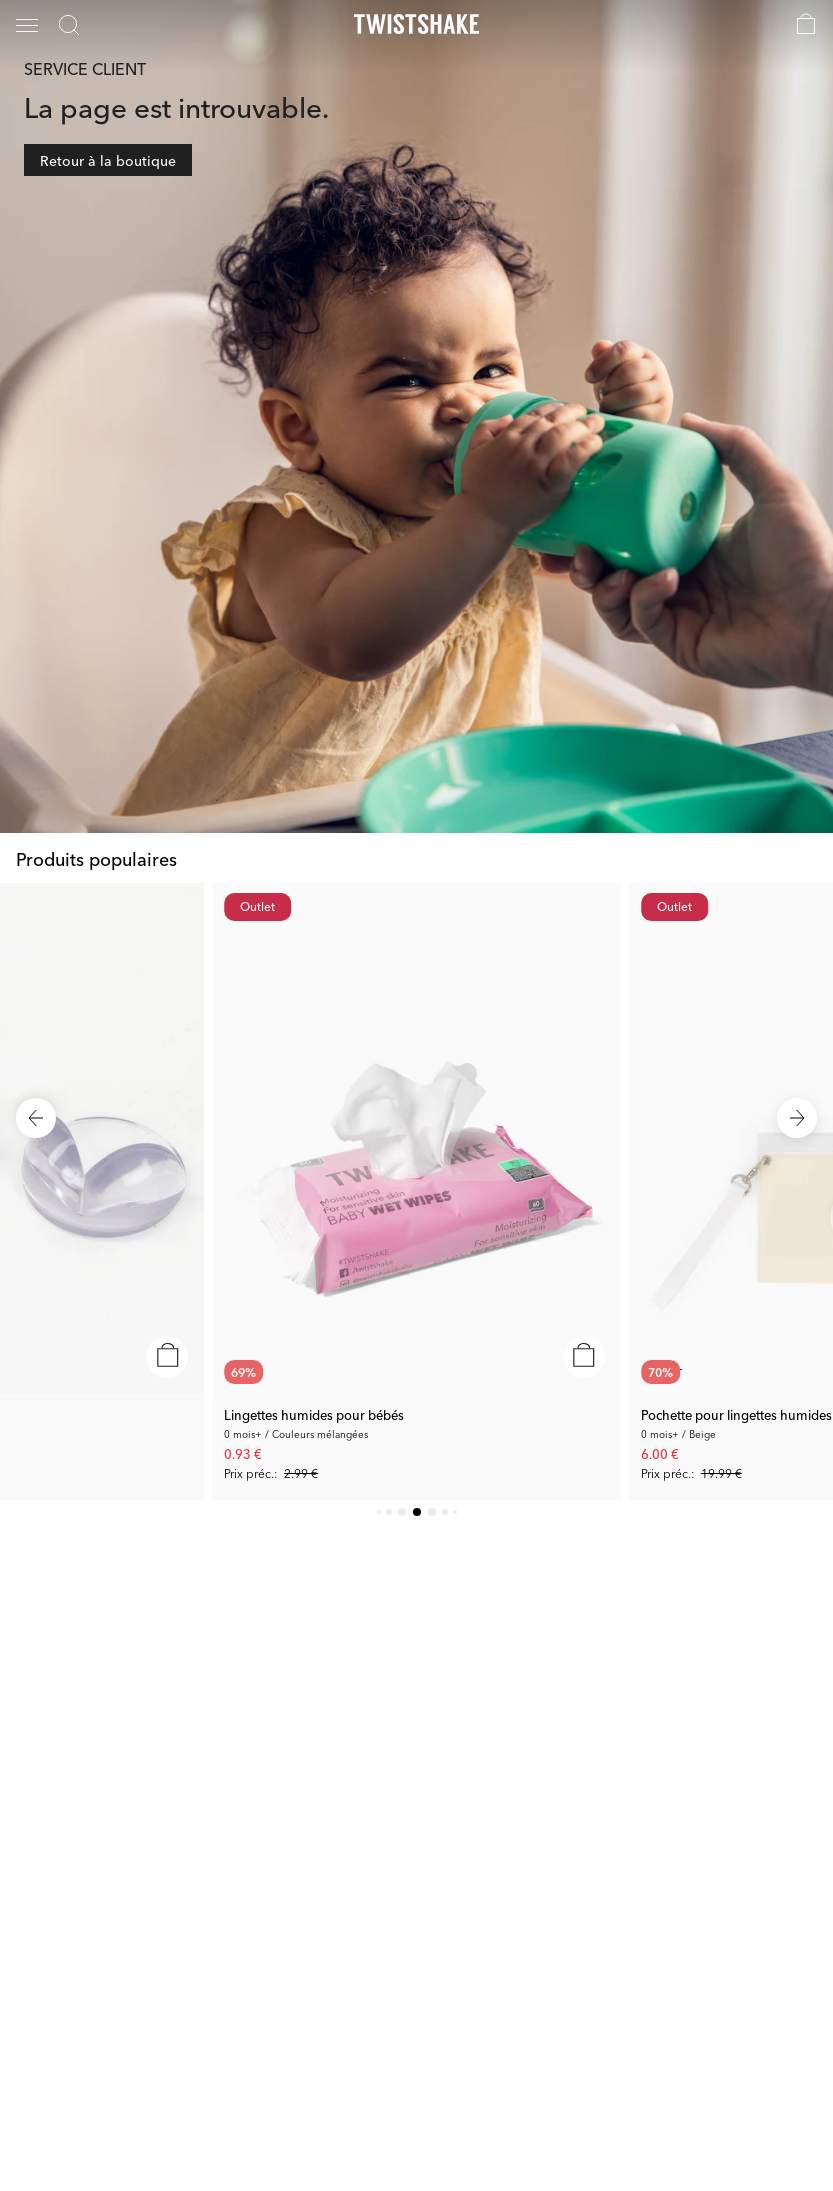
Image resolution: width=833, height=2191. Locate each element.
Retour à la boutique (108, 160)
